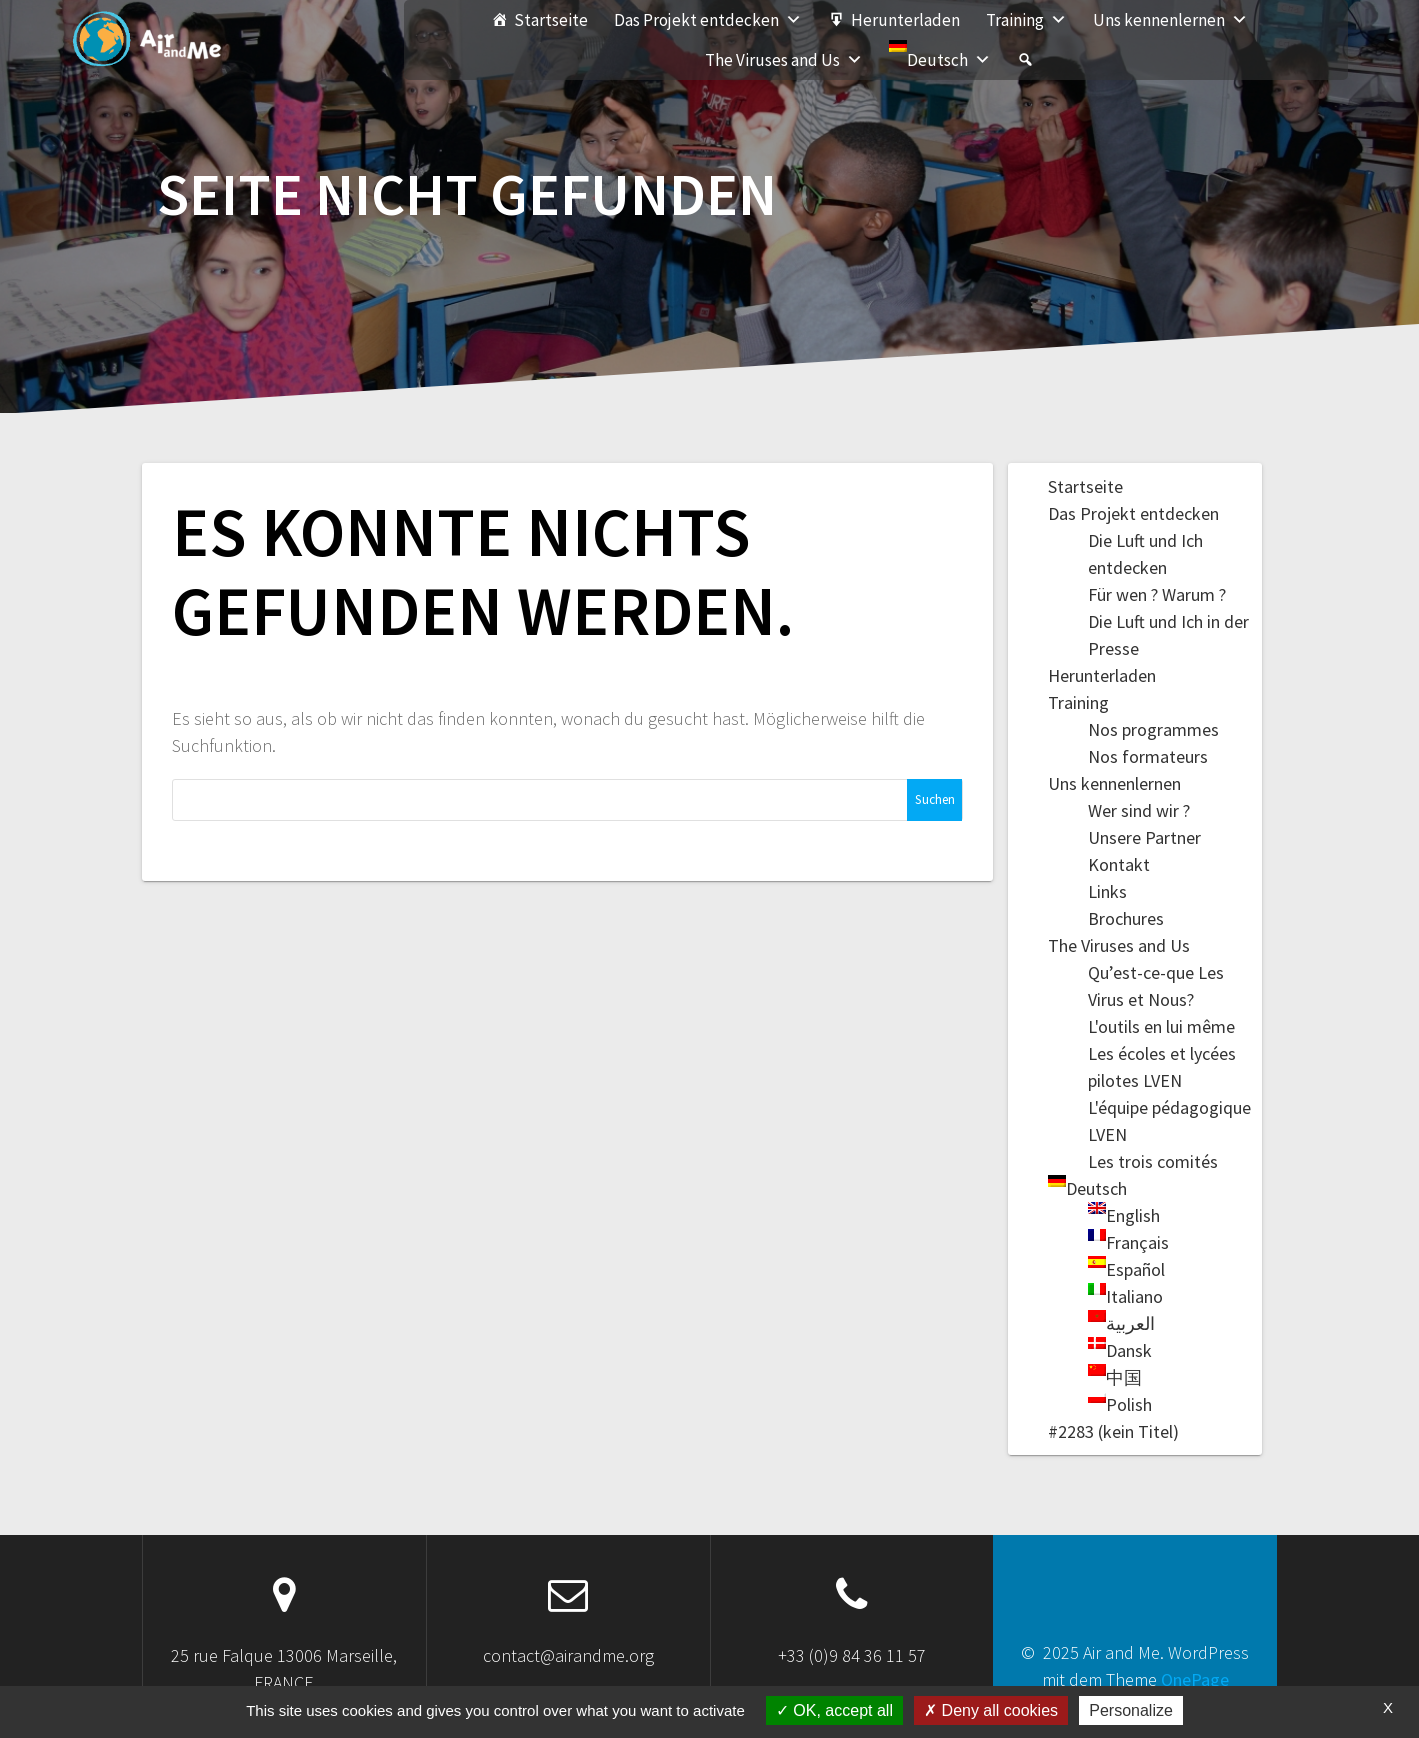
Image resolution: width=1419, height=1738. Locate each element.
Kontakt (1119, 864)
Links (1107, 891)
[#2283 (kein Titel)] (1025, 60)
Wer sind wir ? (1139, 810)
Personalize (1131, 1710)
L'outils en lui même (1161, 1026)
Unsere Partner (1144, 837)
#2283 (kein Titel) (1113, 1431)
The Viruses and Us (784, 60)
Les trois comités (1153, 1161)
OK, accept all (834, 1710)
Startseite (551, 20)
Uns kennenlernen (1170, 20)
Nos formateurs (1148, 756)
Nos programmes (1153, 729)
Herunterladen (905, 20)
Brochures (1126, 918)
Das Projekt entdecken (708, 20)
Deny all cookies (991, 1710)
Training (1026, 20)
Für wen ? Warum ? (1157, 594)
